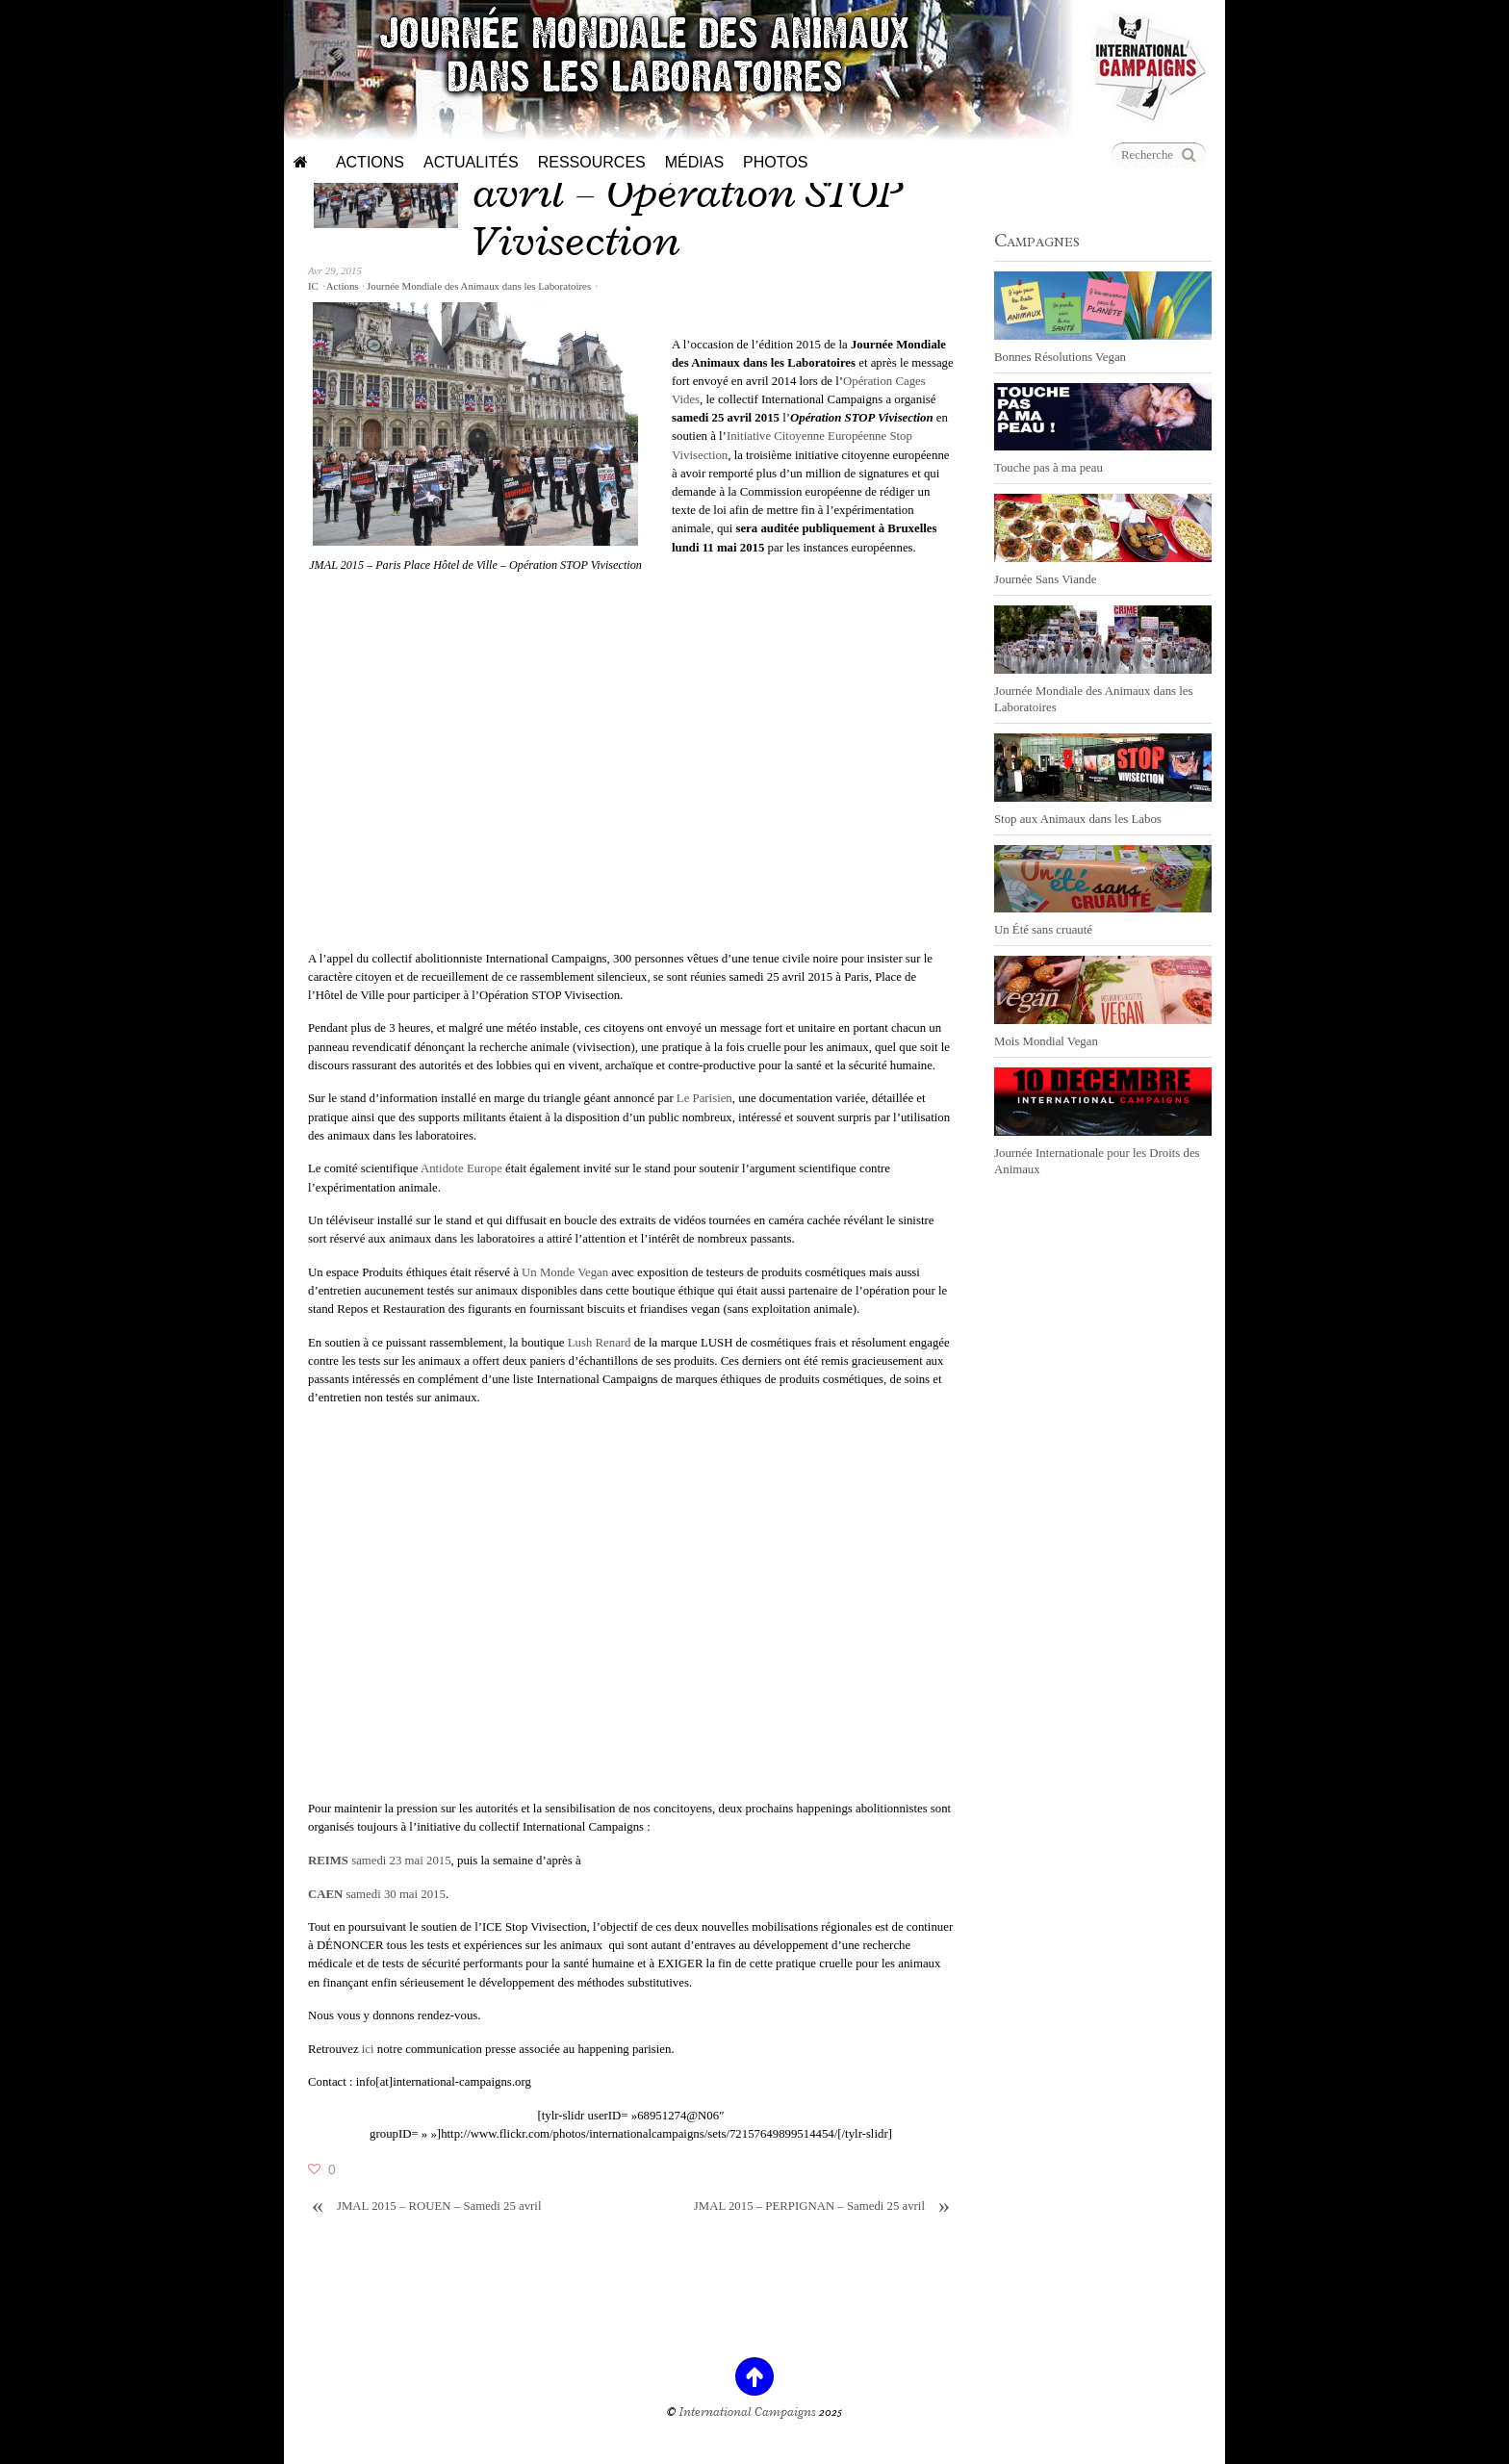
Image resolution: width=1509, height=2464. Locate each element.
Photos (775, 162)
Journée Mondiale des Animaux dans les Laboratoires (479, 286)
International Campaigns (747, 2412)
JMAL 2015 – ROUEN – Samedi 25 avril (424, 2206)
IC (313, 286)
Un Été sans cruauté (1043, 930)
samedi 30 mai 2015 (377, 1894)
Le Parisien (704, 1098)
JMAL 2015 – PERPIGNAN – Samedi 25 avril (824, 2206)
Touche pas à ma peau (1048, 468)
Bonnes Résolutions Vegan (1060, 357)
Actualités (471, 162)
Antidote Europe (461, 1168)
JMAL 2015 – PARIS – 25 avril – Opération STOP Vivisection (687, 192)
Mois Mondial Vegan (1046, 1041)
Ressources (592, 162)
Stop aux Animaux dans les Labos (1078, 819)
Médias (694, 162)
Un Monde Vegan (565, 1272)
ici (368, 2049)
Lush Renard (599, 1342)
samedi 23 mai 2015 (379, 1860)
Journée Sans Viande (1045, 579)
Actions (370, 162)
